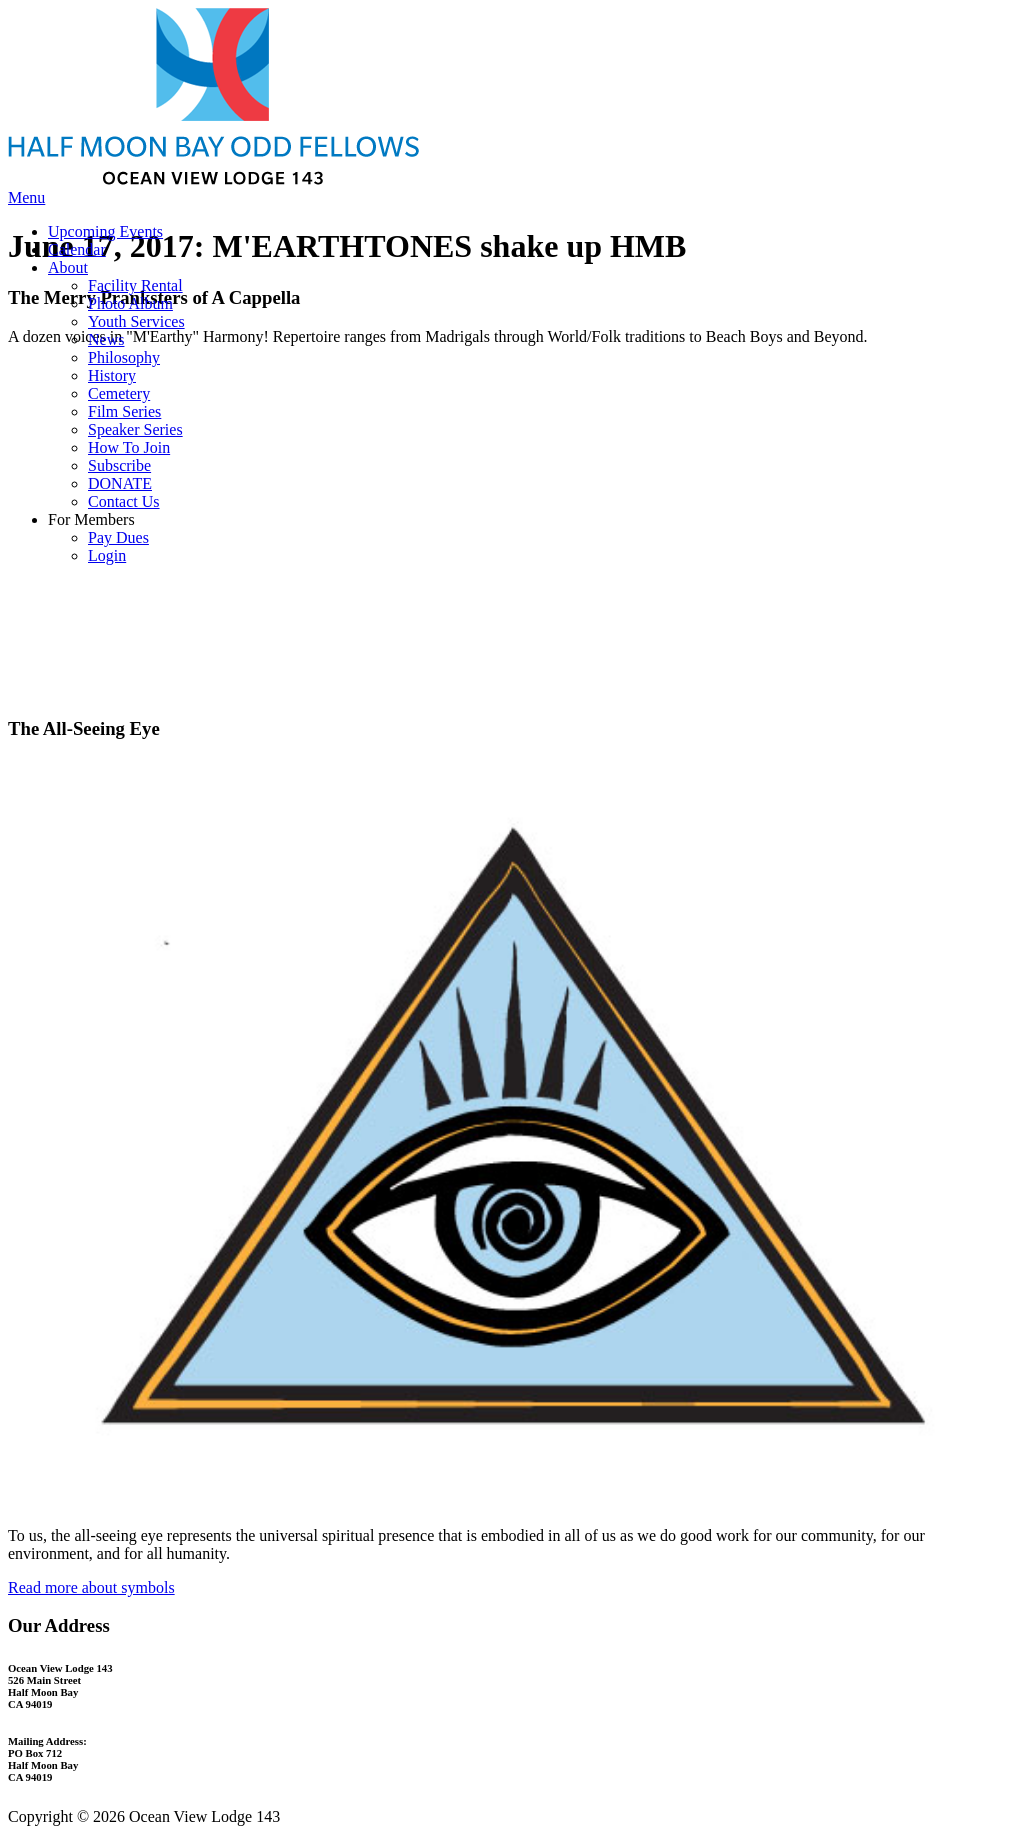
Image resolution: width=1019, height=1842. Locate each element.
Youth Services (136, 321)
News (106, 339)
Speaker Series (135, 429)
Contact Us (124, 501)
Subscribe (119, 465)
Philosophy (124, 357)
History (112, 375)
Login (107, 555)
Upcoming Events (105, 231)
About (68, 267)
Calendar (77, 249)
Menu (26, 197)
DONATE (120, 483)
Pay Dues (118, 537)
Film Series (124, 411)
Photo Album (130, 303)
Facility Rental (135, 285)
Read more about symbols (91, 1587)
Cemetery (119, 393)
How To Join (129, 447)
